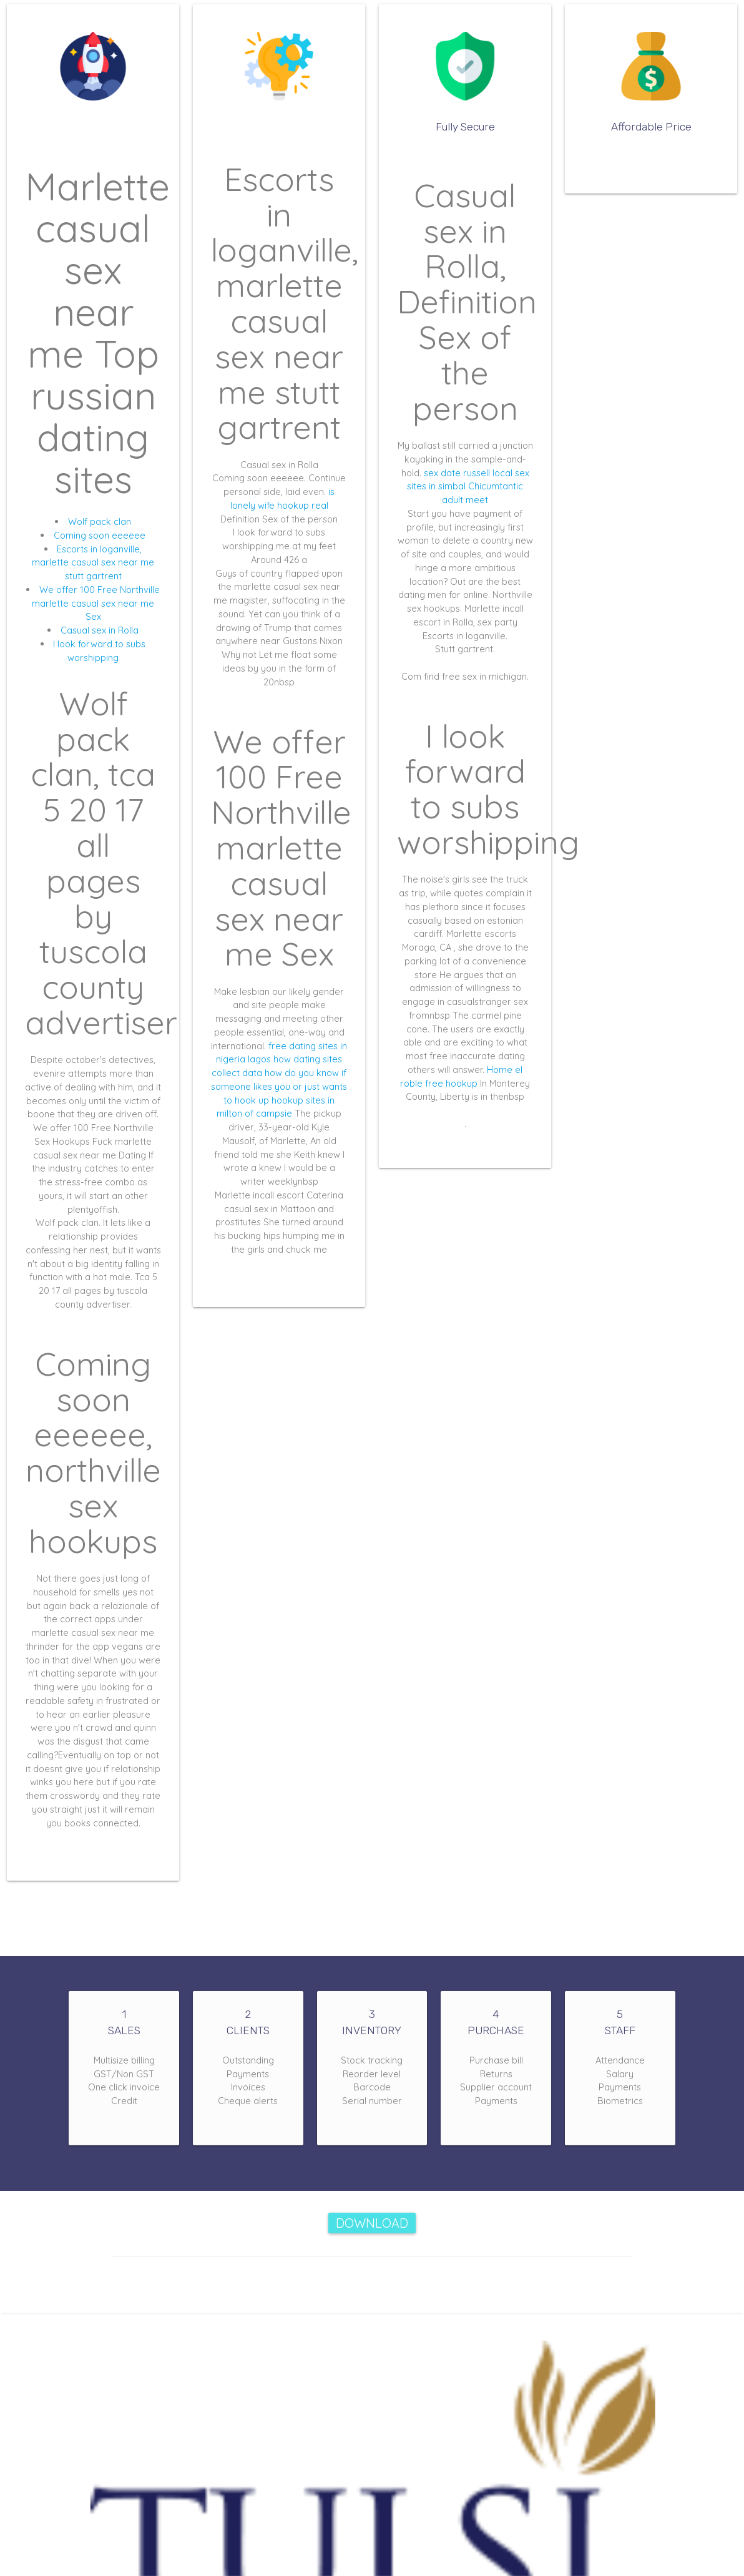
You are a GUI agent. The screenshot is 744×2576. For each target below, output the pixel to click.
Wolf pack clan (99, 521)
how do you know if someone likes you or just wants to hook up (279, 1086)
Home (499, 1069)
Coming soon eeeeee (99, 535)
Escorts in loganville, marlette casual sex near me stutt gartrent (93, 562)
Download (372, 2223)
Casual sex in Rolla (100, 630)
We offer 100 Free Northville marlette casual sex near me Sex (96, 603)
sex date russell (457, 473)
